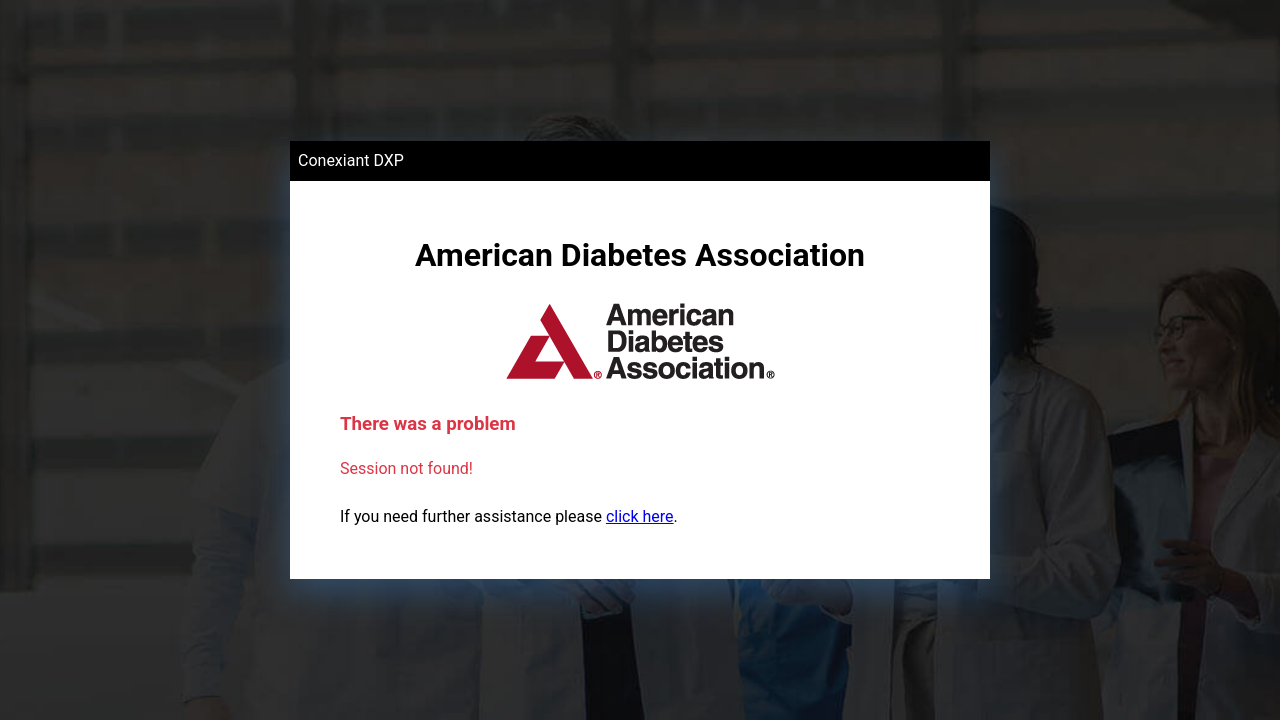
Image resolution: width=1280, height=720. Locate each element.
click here (640, 516)
